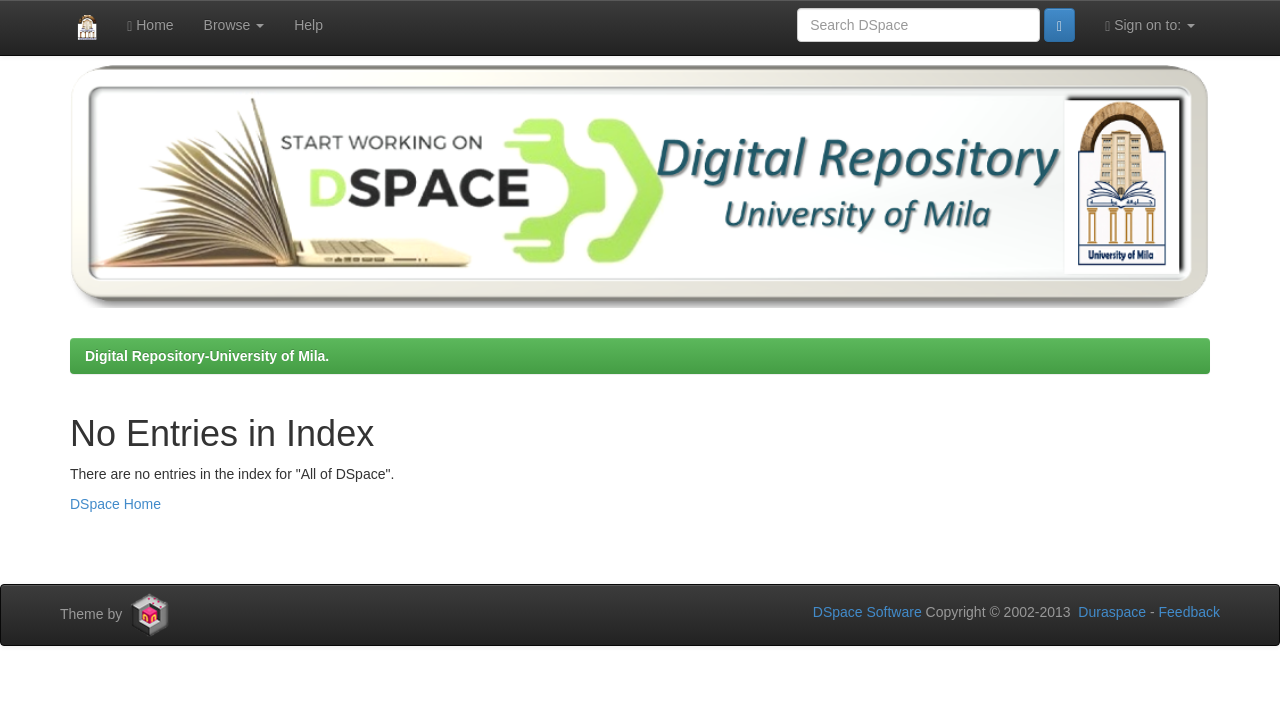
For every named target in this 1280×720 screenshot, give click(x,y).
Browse (234, 25)
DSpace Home (115, 504)
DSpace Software (867, 612)
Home (150, 25)
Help (308, 25)
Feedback (1189, 612)
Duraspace (1112, 612)
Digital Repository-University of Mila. (207, 356)
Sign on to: (1150, 25)
